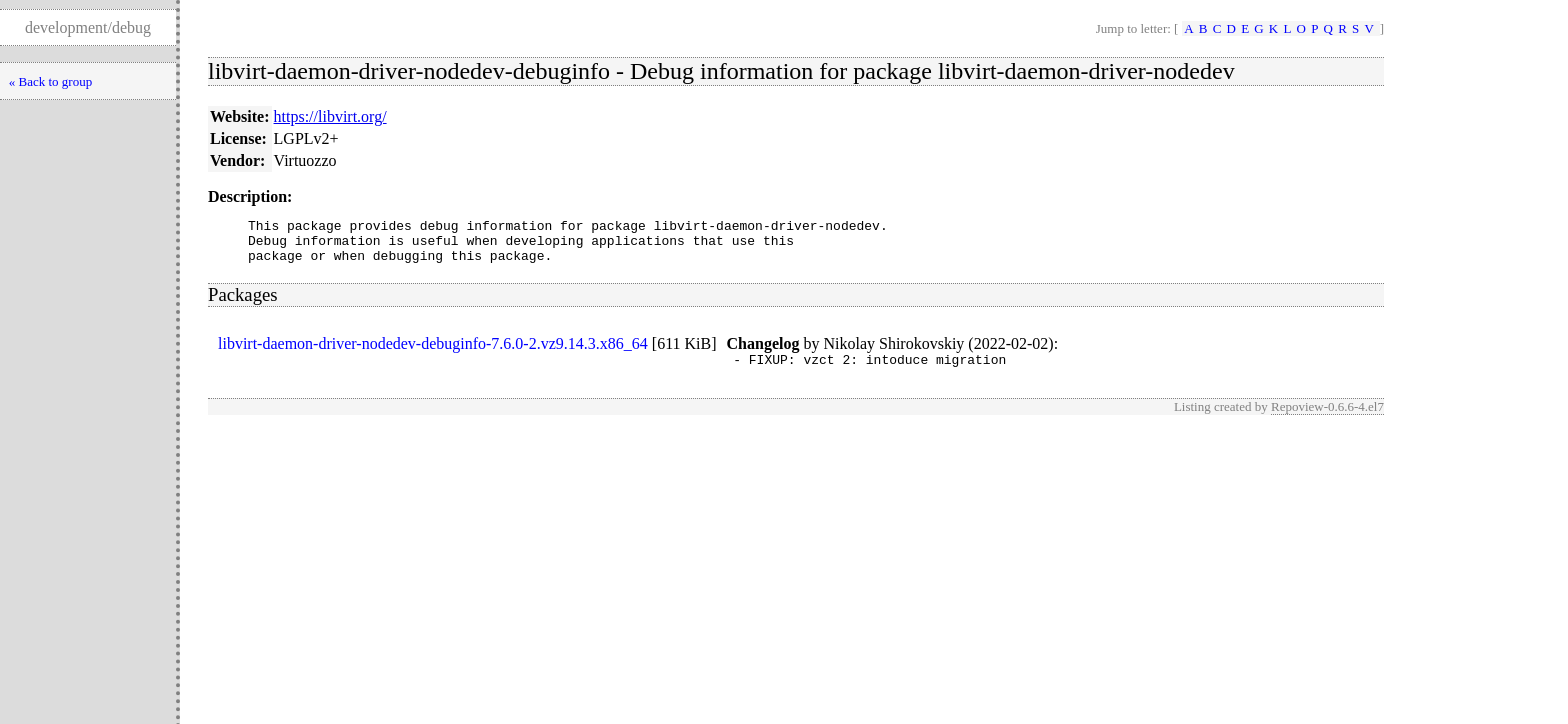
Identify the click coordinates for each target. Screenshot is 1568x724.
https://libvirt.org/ (330, 116)
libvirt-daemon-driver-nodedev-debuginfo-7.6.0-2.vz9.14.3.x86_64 (433, 352)
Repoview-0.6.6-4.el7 (1327, 418)
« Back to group (50, 81)
